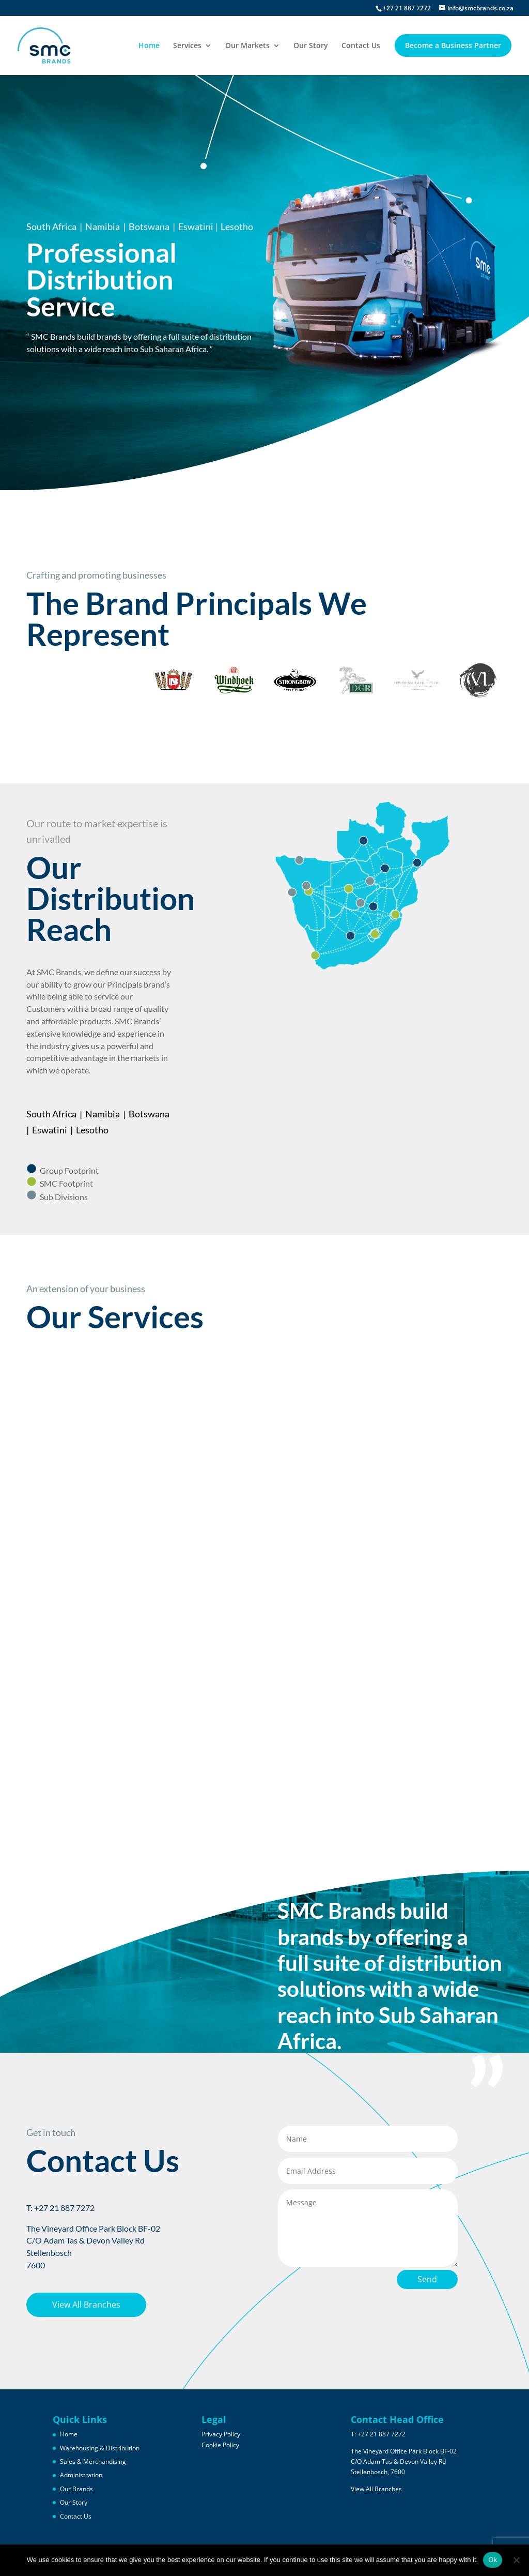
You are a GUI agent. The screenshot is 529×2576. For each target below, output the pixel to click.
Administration (81, 2475)
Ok (492, 2560)
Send (427, 2279)
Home (149, 46)
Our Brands (76, 2488)
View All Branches (86, 2304)
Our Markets (247, 46)
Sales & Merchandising (93, 2461)
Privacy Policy (220, 2434)
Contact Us (360, 46)
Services (187, 46)
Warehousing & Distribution (99, 2448)
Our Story (310, 46)
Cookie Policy (220, 2445)
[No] (516, 2560)
